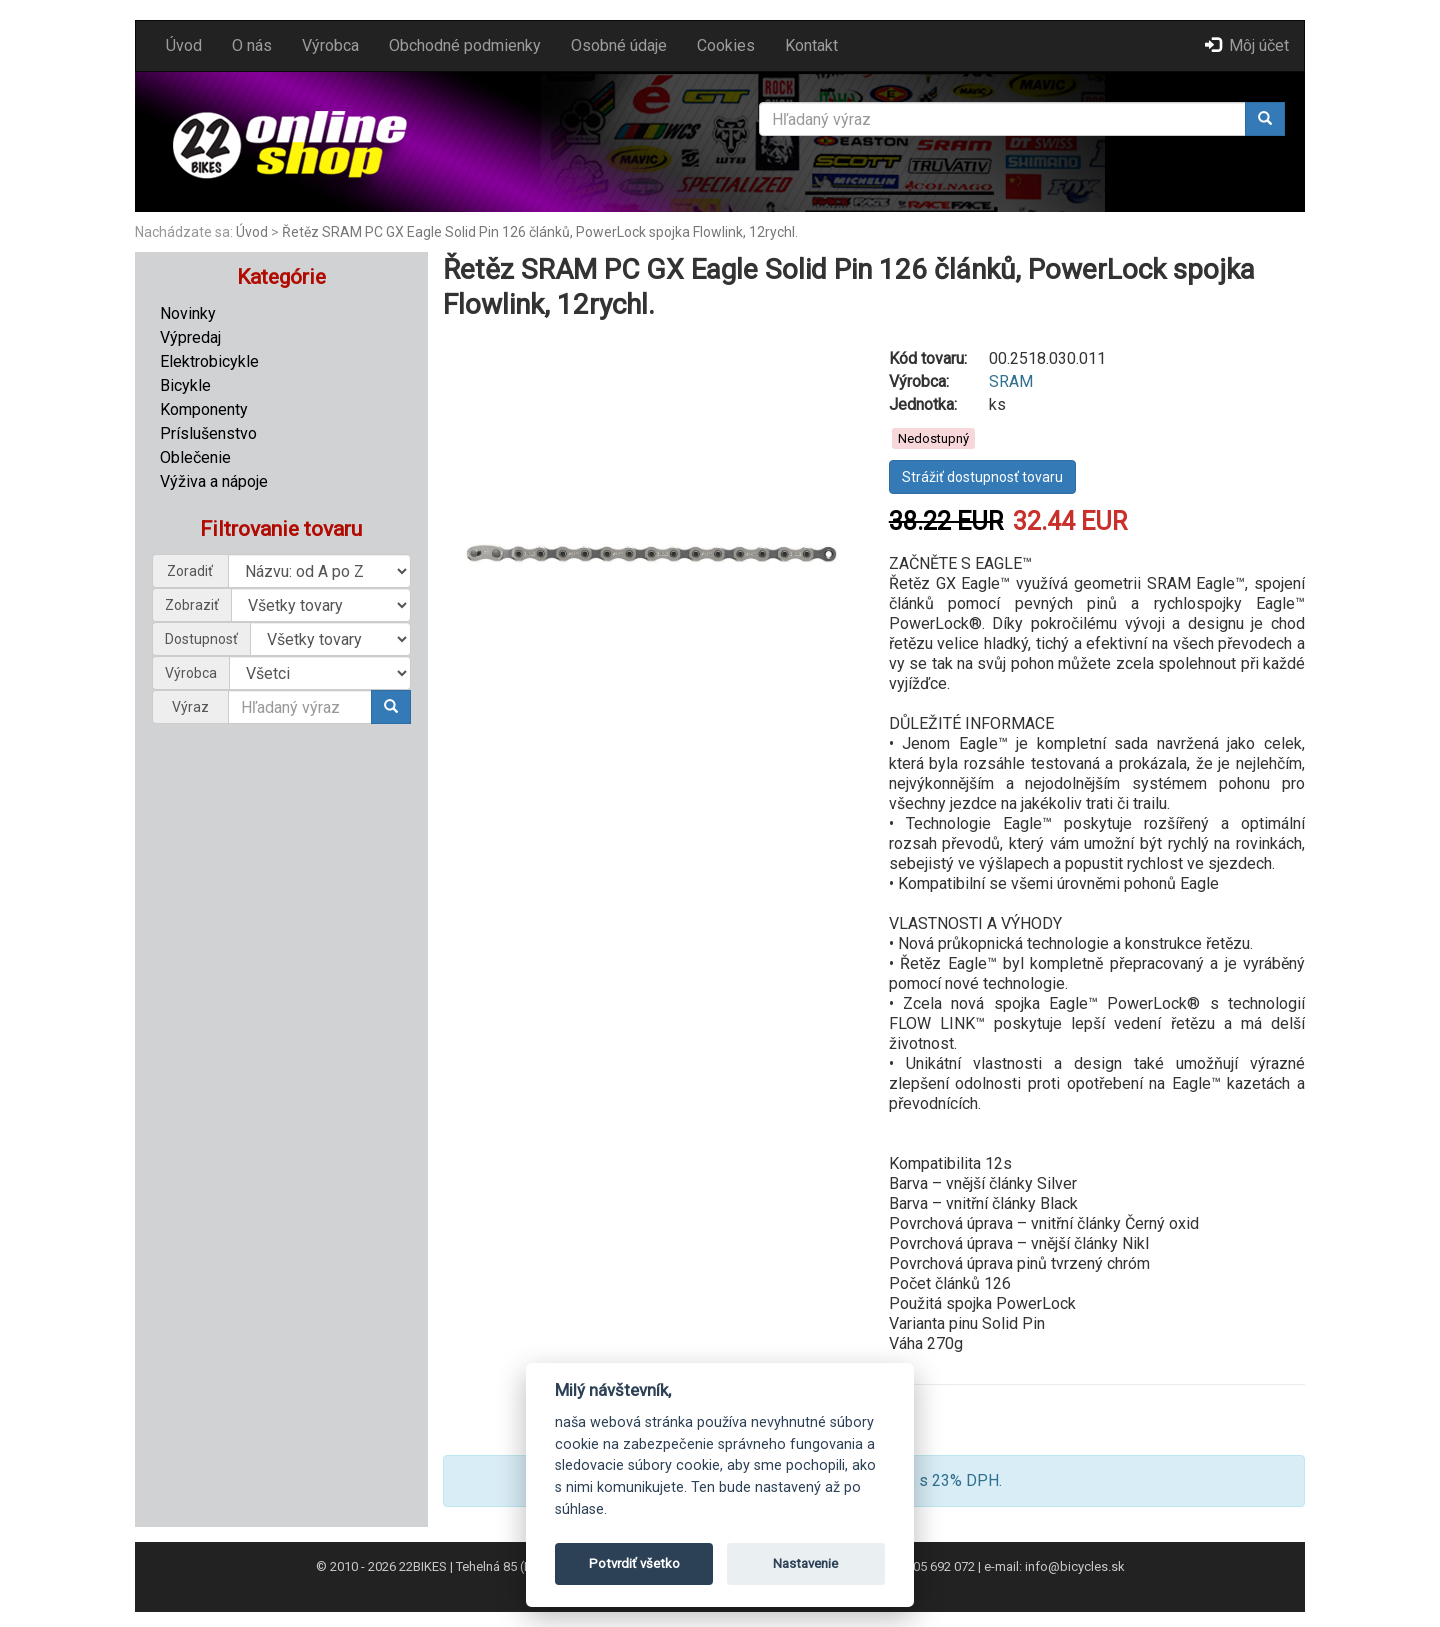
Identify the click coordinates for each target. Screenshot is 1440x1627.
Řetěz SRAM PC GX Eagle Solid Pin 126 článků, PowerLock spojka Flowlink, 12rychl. (540, 232)
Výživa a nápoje (214, 481)
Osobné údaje (619, 45)
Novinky (188, 313)
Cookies (726, 45)
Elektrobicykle (209, 361)
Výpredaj (190, 337)
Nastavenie (805, 1563)
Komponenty (204, 409)
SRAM (1011, 381)
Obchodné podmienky (465, 45)
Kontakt (811, 45)
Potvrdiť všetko (634, 1563)
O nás (252, 45)
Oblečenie (195, 457)
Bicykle (185, 385)
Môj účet (1247, 45)
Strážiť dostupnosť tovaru (982, 477)
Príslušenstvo (208, 433)
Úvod (184, 45)
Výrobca (330, 45)
